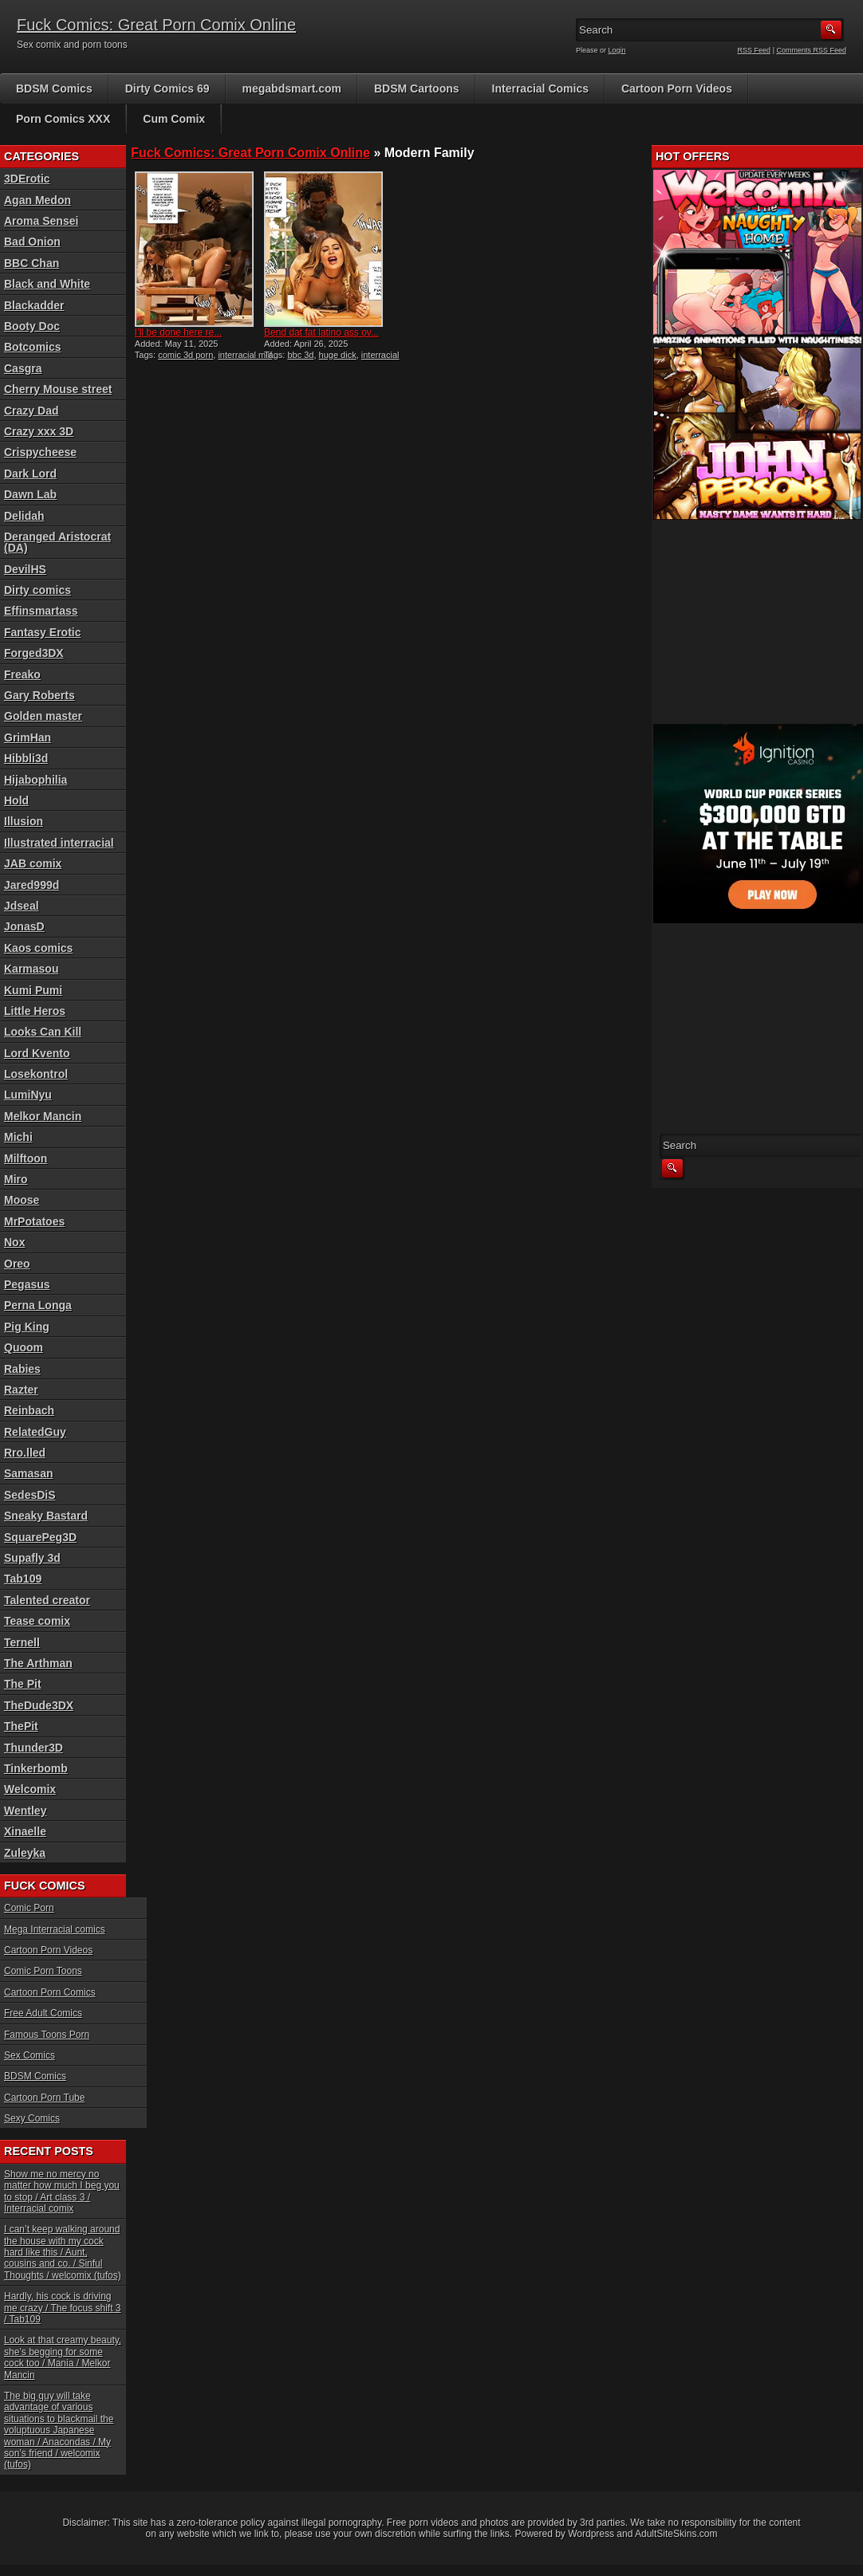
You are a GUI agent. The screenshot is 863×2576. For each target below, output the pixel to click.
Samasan (28, 1473)
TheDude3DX (38, 1705)
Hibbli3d (26, 758)
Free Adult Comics (43, 2013)
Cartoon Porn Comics (50, 1992)
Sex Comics (29, 2055)
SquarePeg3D (40, 1537)
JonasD (24, 926)
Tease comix (37, 1620)
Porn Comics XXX (63, 118)
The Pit (22, 1683)
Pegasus (27, 1284)
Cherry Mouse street (58, 389)
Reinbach (29, 1410)
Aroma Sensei (41, 220)
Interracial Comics (540, 88)
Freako (22, 674)
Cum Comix (174, 118)
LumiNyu (28, 1094)
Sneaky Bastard (46, 1515)
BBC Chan (31, 263)
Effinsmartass (41, 610)
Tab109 (22, 1578)
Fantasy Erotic (42, 632)
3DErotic (27, 178)
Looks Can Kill (42, 1031)
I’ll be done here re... (178, 332)
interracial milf (245, 355)
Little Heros (34, 1011)
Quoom (23, 1347)
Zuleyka (24, 1852)
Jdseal (21, 905)
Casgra (22, 368)
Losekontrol (36, 1074)
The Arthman (38, 1663)
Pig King (26, 1326)
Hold (16, 800)
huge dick (338, 355)
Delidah (24, 515)
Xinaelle (25, 1831)
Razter (21, 1389)
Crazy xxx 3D (38, 431)
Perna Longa (38, 1305)
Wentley (25, 1810)
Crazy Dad (31, 410)
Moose (21, 1200)
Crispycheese (40, 452)
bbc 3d (300, 355)
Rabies (22, 1369)
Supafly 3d (32, 1557)
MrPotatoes (34, 1221)
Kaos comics (38, 948)
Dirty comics (37, 590)
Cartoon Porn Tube (44, 2097)
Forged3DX (34, 653)
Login (617, 50)
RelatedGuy (35, 1432)
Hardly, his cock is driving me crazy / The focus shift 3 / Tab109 (62, 2308)
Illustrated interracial (59, 842)
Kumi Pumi (33, 990)
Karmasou (31, 968)
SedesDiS (30, 1495)
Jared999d (31, 885)
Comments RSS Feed (811, 50)
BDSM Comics (54, 88)
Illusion (23, 821)
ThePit (21, 1726)
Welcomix (30, 1789)
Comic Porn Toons (43, 1970)
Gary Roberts (39, 695)
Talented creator (47, 1600)
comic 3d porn (185, 355)
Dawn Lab (30, 494)
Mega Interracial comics (54, 1929)
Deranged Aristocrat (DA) (57, 542)
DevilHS (25, 569)
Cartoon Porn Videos (676, 88)
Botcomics (32, 346)
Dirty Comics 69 (167, 88)
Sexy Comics (32, 2118)
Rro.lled (24, 1452)
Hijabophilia (35, 779)
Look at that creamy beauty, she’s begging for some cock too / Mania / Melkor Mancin (62, 2357)
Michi (18, 1137)
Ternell (22, 1642)
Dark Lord (30, 473)
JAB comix (32, 863)
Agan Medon (37, 200)
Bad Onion (32, 241)
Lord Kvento (36, 1053)
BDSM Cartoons (416, 88)
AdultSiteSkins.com (676, 2533)
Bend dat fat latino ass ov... (321, 332)
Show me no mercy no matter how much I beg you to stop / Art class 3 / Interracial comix (62, 2191)
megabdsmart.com (291, 88)
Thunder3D (33, 1747)
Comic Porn (29, 1907)
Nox (14, 1242)
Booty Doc (32, 326)
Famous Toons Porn (46, 2034)
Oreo (17, 1263)
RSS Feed (754, 50)
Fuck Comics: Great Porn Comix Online (156, 24)
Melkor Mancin (42, 1116)
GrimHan (27, 737)
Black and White (47, 283)
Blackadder (34, 305)
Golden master (43, 716)
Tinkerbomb (36, 1768)
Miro (16, 1179)
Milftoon (25, 1158)
